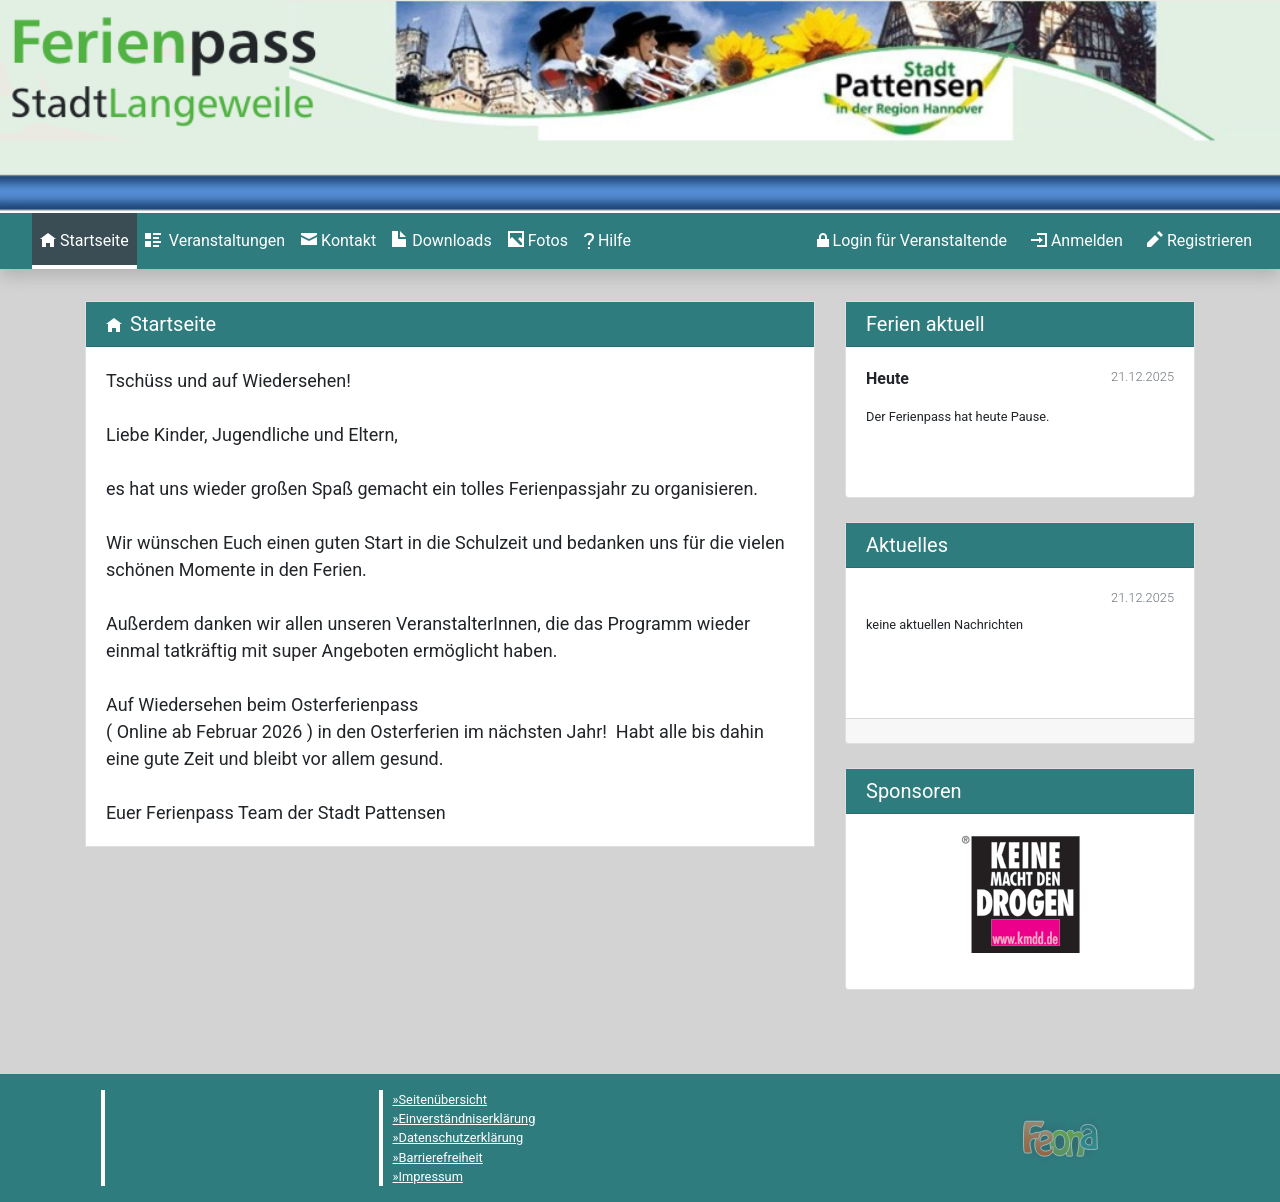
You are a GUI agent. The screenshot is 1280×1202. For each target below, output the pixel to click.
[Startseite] (84, 241)
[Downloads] (441, 241)
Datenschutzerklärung (461, 1137)
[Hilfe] (538, 241)
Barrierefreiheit (441, 1157)
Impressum (431, 1176)
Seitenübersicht (443, 1099)
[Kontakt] (338, 241)
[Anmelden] (912, 241)
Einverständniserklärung (467, 1118)
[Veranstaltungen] (215, 241)
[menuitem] (84, 241)
